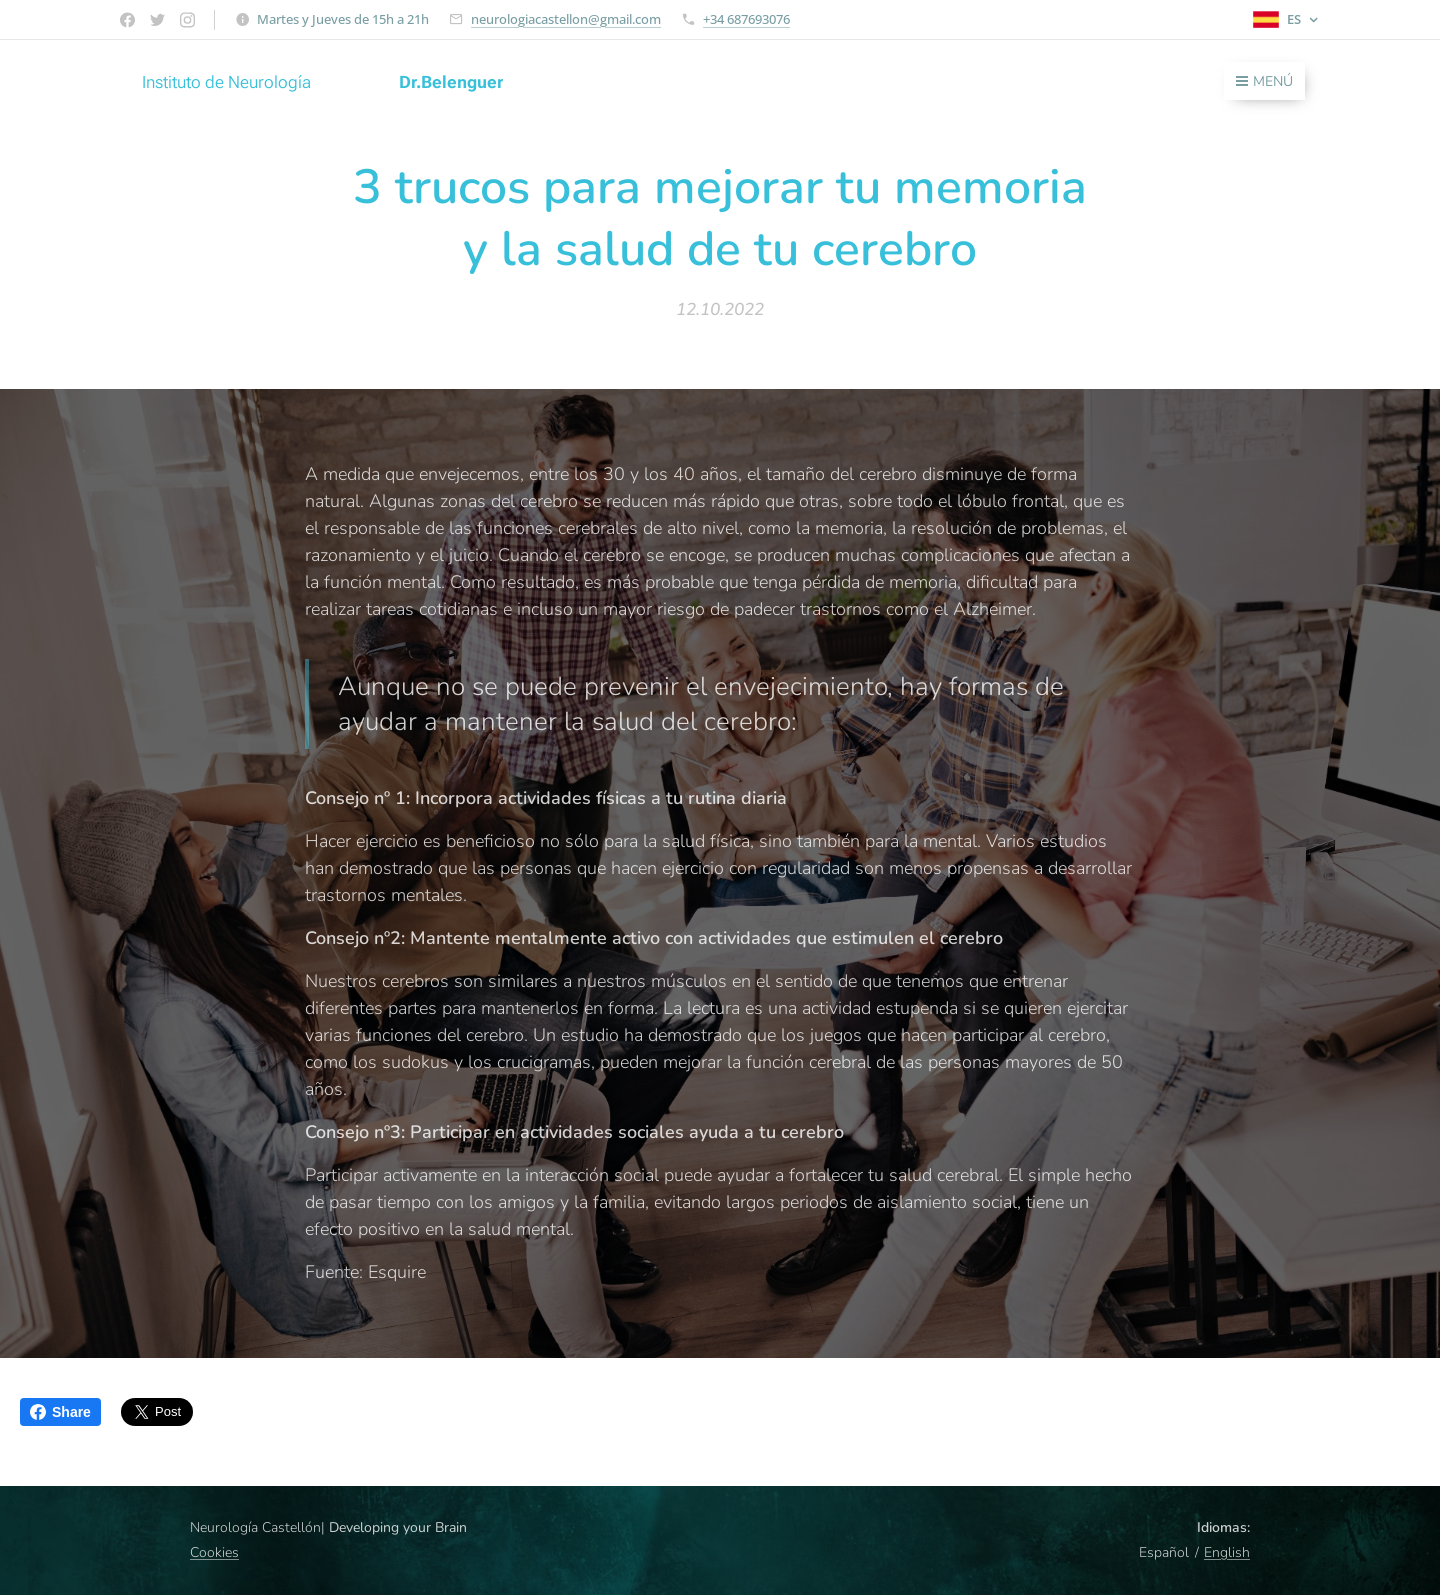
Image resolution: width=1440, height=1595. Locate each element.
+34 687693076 (746, 19)
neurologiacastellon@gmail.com (566, 19)
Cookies (214, 1552)
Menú (1264, 81)
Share (60, 1412)
